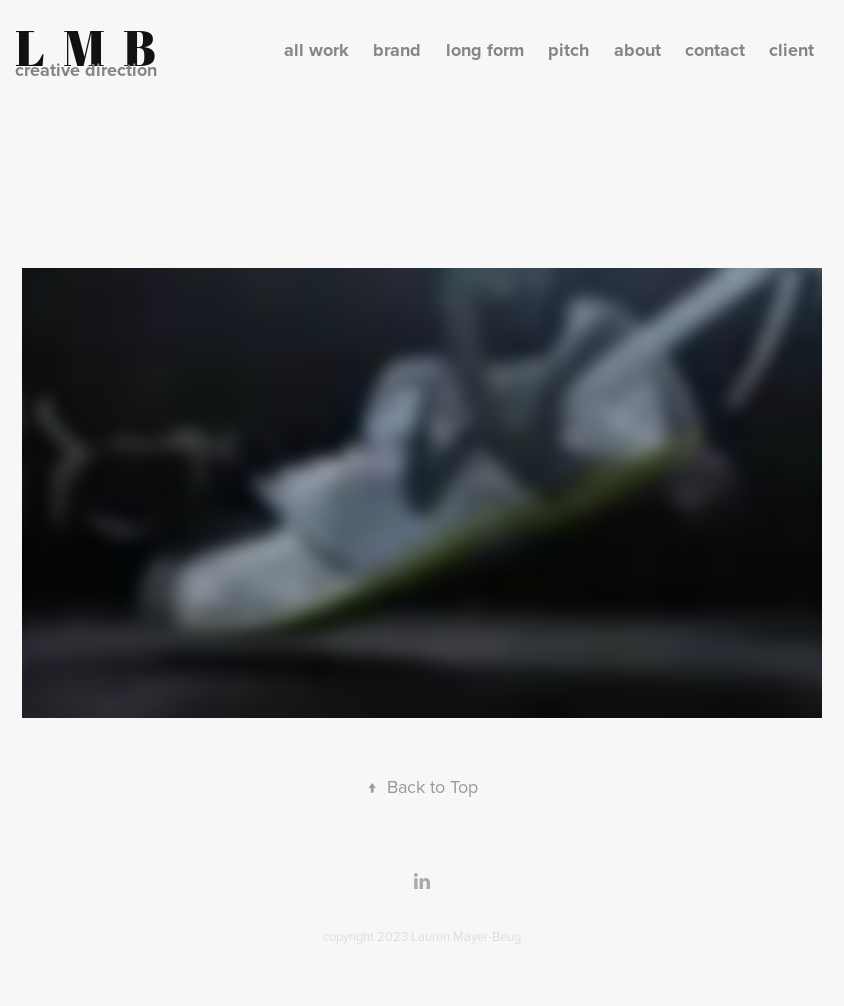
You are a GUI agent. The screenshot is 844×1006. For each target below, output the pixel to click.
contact (715, 50)
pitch (568, 50)
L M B (85, 47)
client (791, 50)
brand (397, 50)
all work (316, 50)
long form (485, 50)
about (637, 50)
